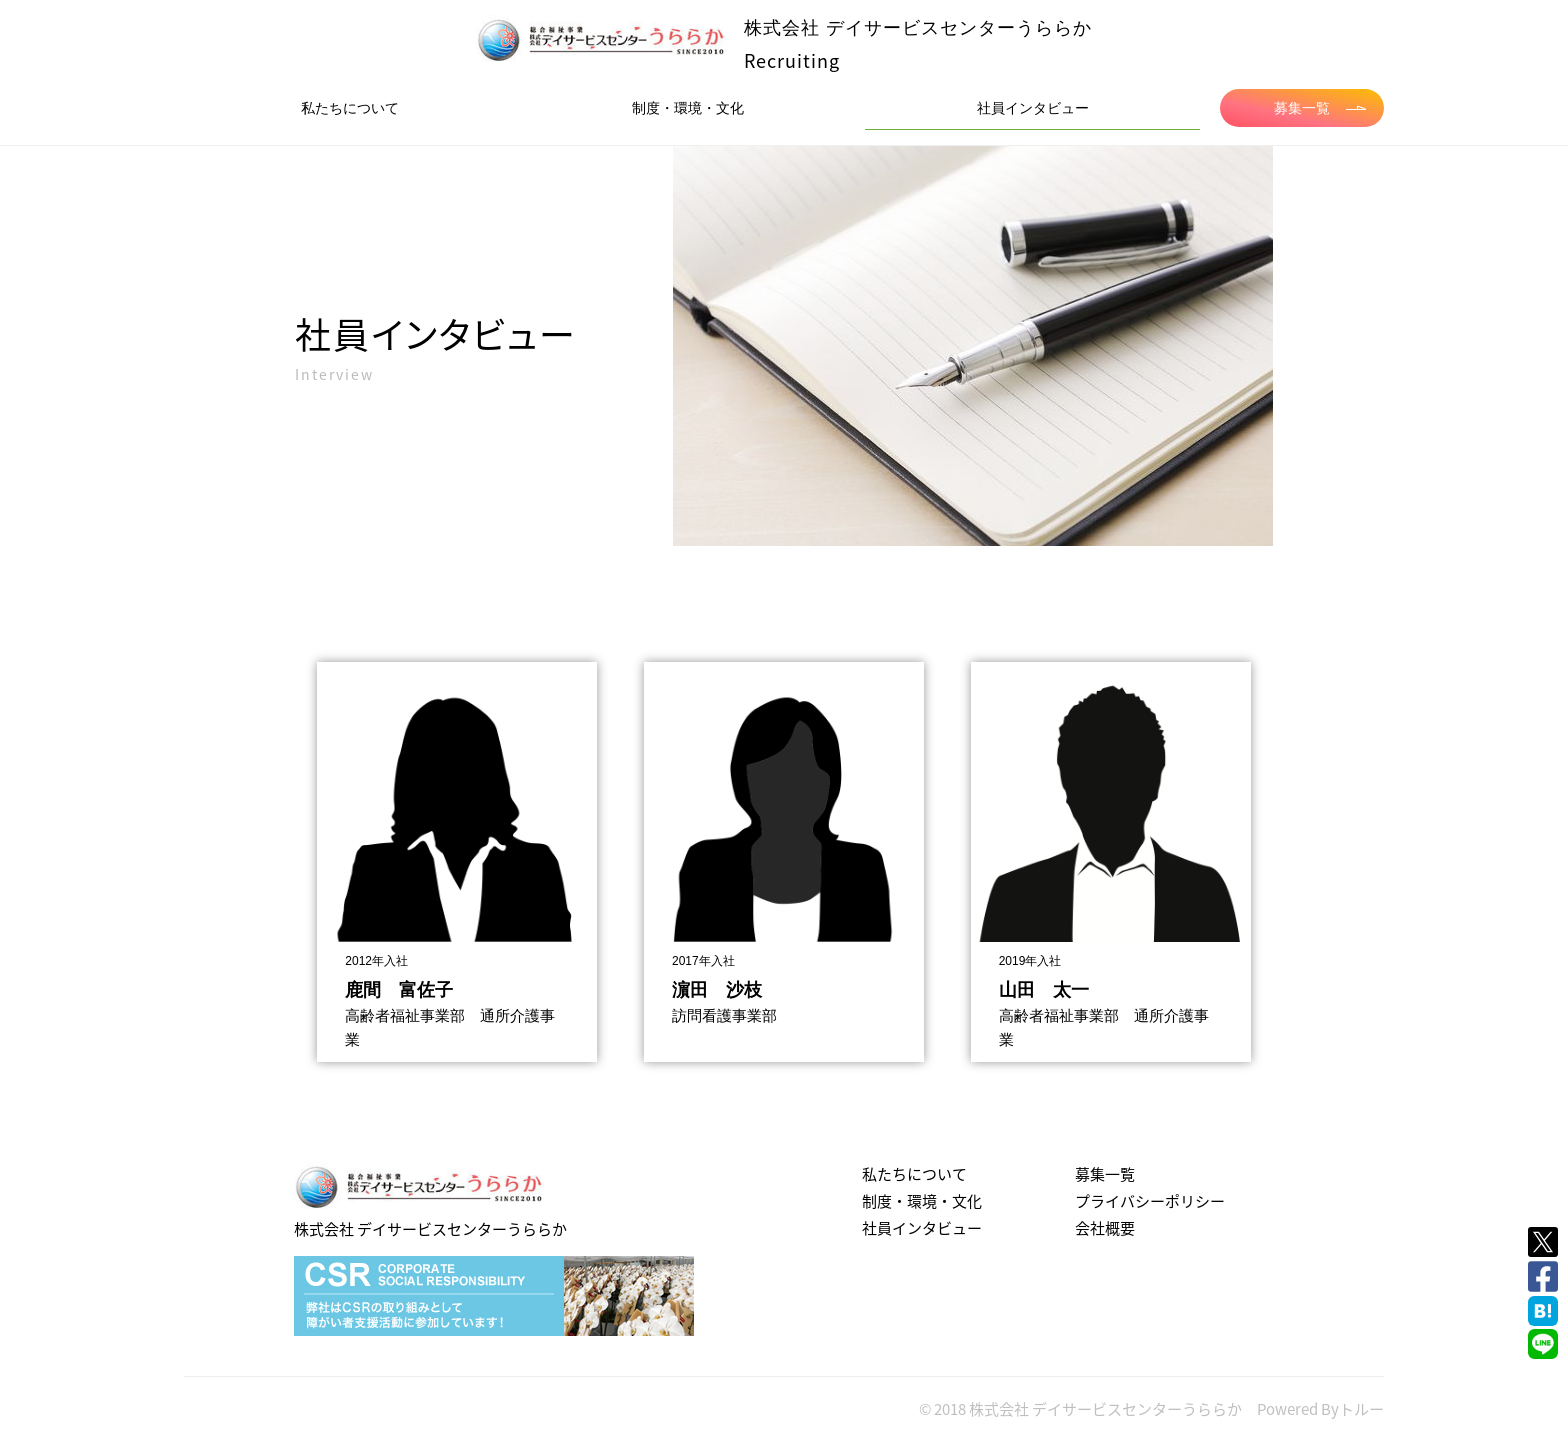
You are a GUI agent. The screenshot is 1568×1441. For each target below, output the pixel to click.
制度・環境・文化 (688, 108)
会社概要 (1105, 1228)
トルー (1361, 1409)
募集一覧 (1320, 108)
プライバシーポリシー (1150, 1201)
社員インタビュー (1033, 108)
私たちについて (350, 108)
